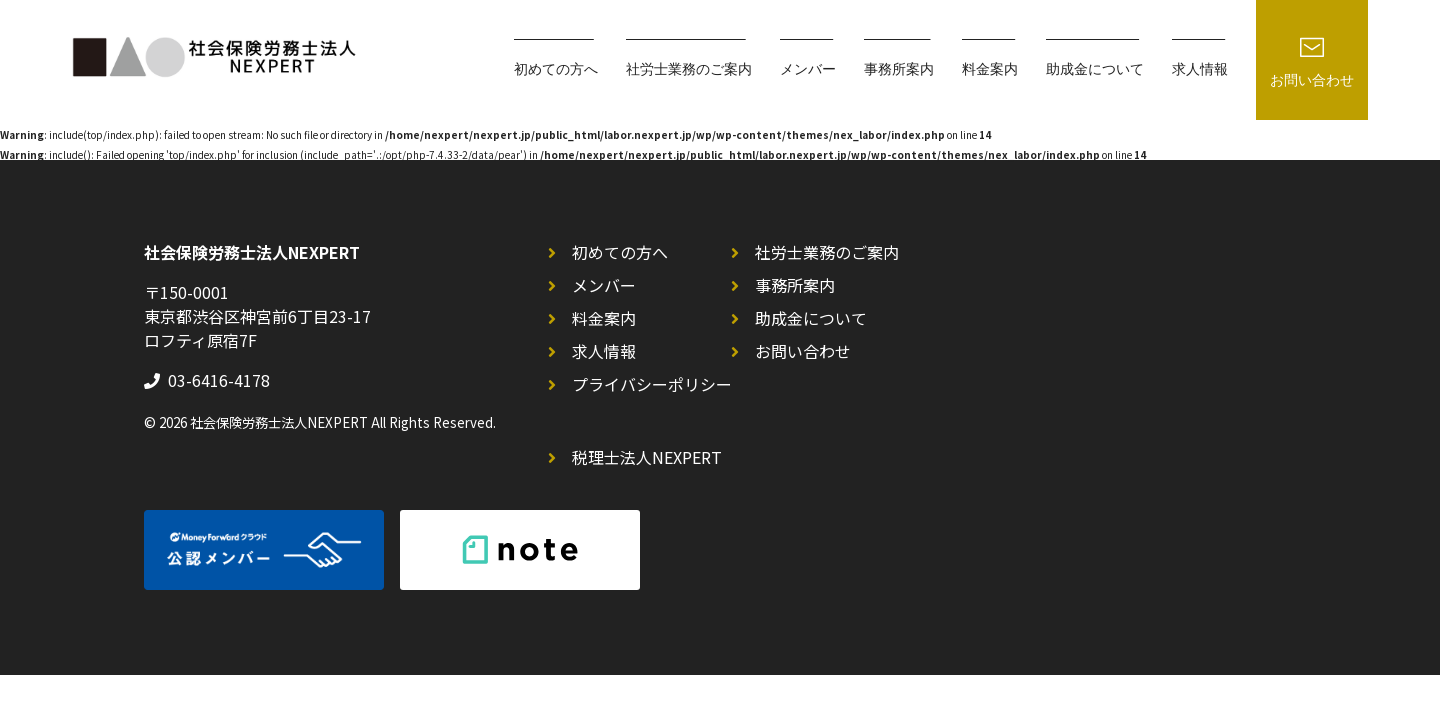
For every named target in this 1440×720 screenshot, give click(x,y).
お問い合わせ (803, 351)
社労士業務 (689, 70)
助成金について (811, 318)
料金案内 (990, 70)
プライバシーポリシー (652, 384)
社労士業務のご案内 (827, 252)
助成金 (1095, 70)
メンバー (808, 70)
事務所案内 (899, 70)
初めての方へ (620, 252)
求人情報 (1200, 70)
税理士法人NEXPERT (647, 457)
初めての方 (556, 70)
